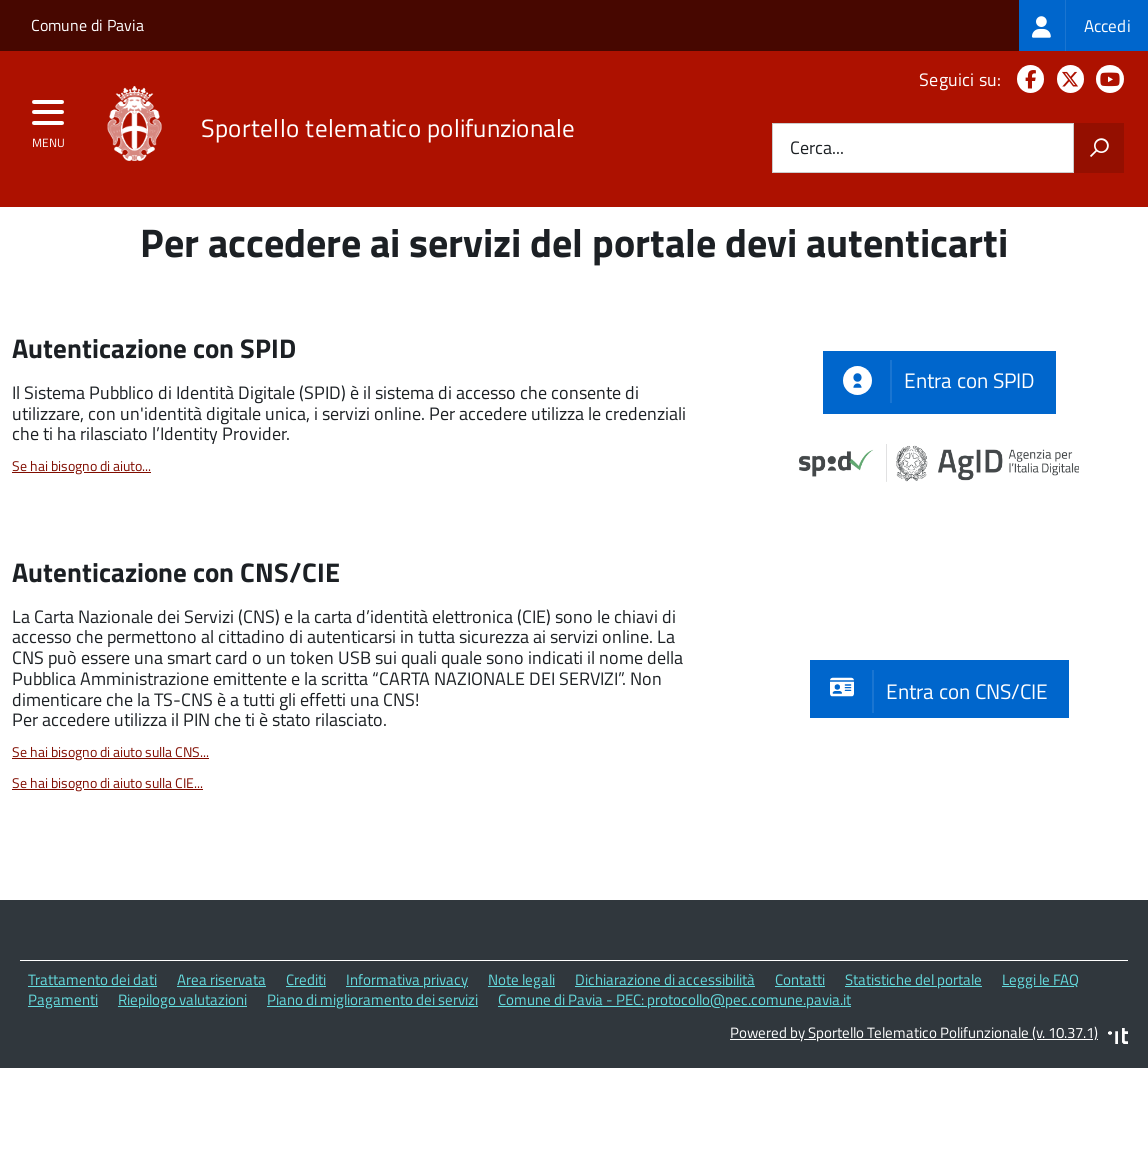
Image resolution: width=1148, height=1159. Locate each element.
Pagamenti (63, 1091)
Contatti (800, 1071)
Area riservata (221, 1071)
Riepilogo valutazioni (182, 1091)
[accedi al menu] (48, 119)
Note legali (521, 1071)
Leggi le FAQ (1040, 1071)
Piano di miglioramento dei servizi (372, 1091)
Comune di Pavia (87, 25)
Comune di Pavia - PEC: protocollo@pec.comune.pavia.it (674, 1091)
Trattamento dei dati (92, 1071)
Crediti (306, 1071)
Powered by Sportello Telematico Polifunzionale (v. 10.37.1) (914, 1124)
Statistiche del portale (913, 1071)
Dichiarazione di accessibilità (665, 1071)
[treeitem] (1083, 25)
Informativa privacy (407, 1071)
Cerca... (817, 148)
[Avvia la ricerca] (1099, 148)
